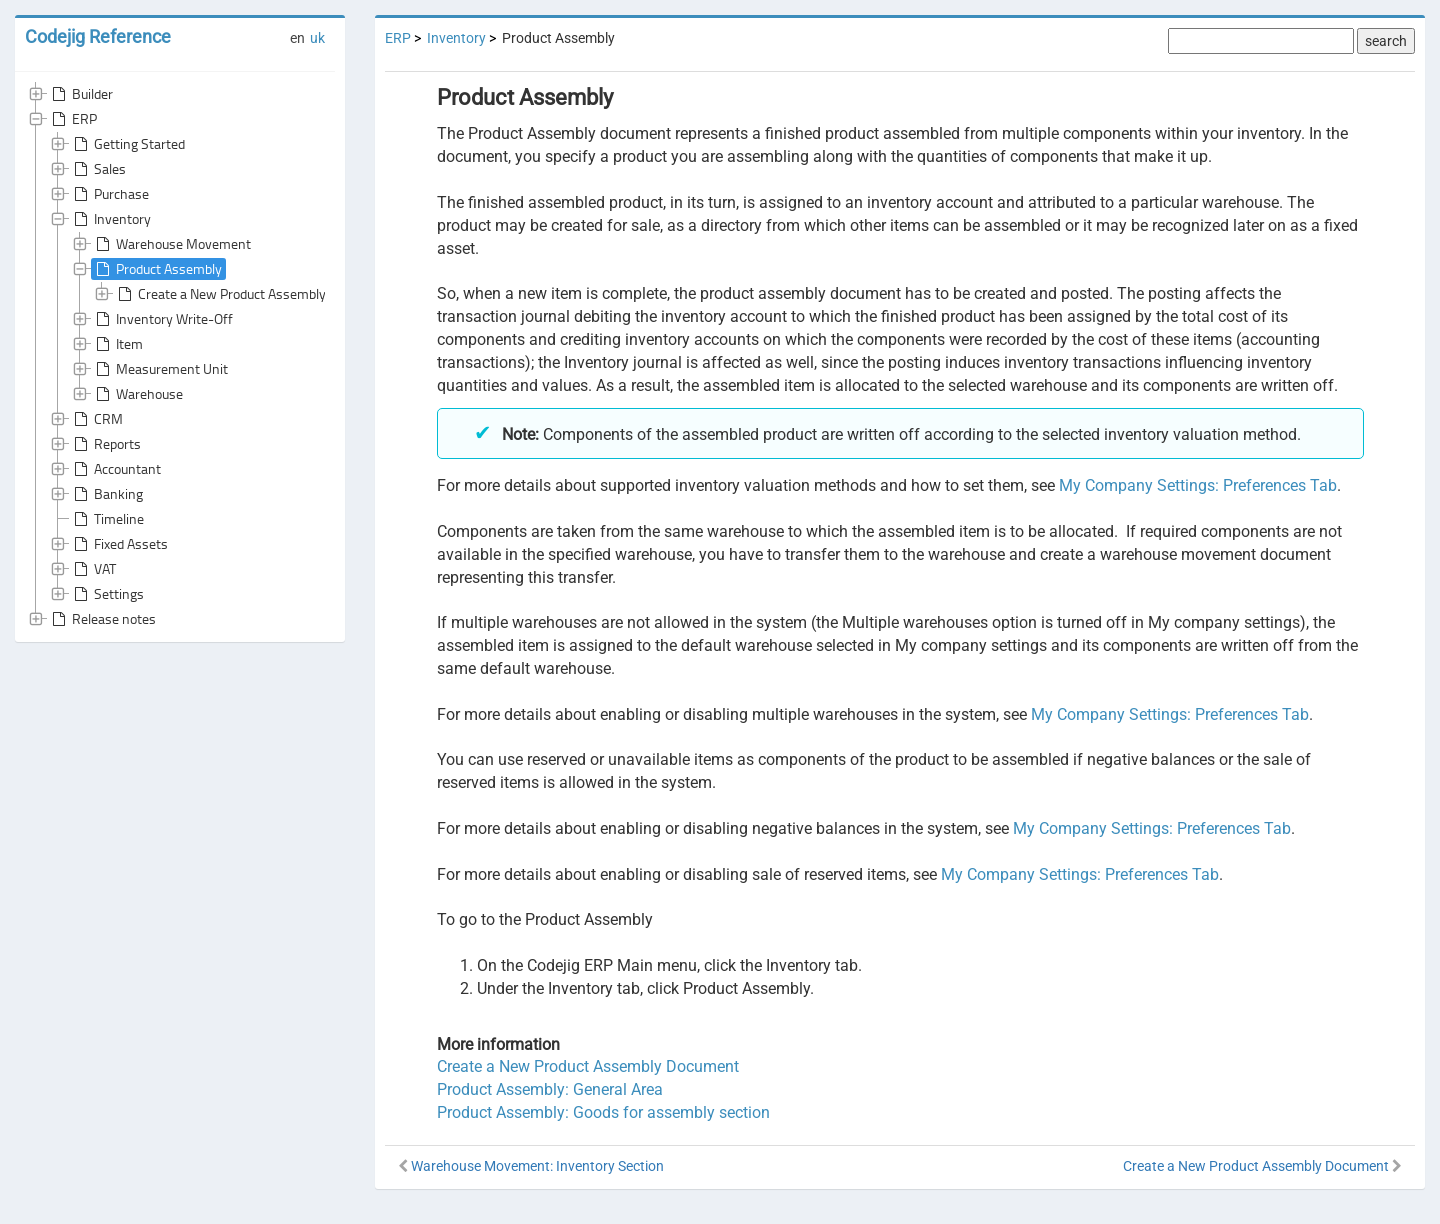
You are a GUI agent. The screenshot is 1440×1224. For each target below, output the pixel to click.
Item (117, 344)
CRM (96, 419)
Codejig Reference (98, 36)
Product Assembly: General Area (550, 1089)
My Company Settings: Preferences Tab (1198, 485)
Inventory (110, 219)
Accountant (115, 469)
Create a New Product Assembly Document (252, 294)
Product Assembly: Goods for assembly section (603, 1112)
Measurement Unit (160, 369)
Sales (98, 169)
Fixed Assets (119, 544)
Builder (80, 94)
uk (317, 38)
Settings (107, 594)
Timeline (107, 519)
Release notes (102, 619)
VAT (93, 569)
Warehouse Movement (171, 244)
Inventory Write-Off (162, 319)
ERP (72, 119)
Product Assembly (157, 269)
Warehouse (137, 394)
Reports (105, 444)
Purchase (109, 194)
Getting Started (127, 144)
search (1386, 41)
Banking (106, 494)
